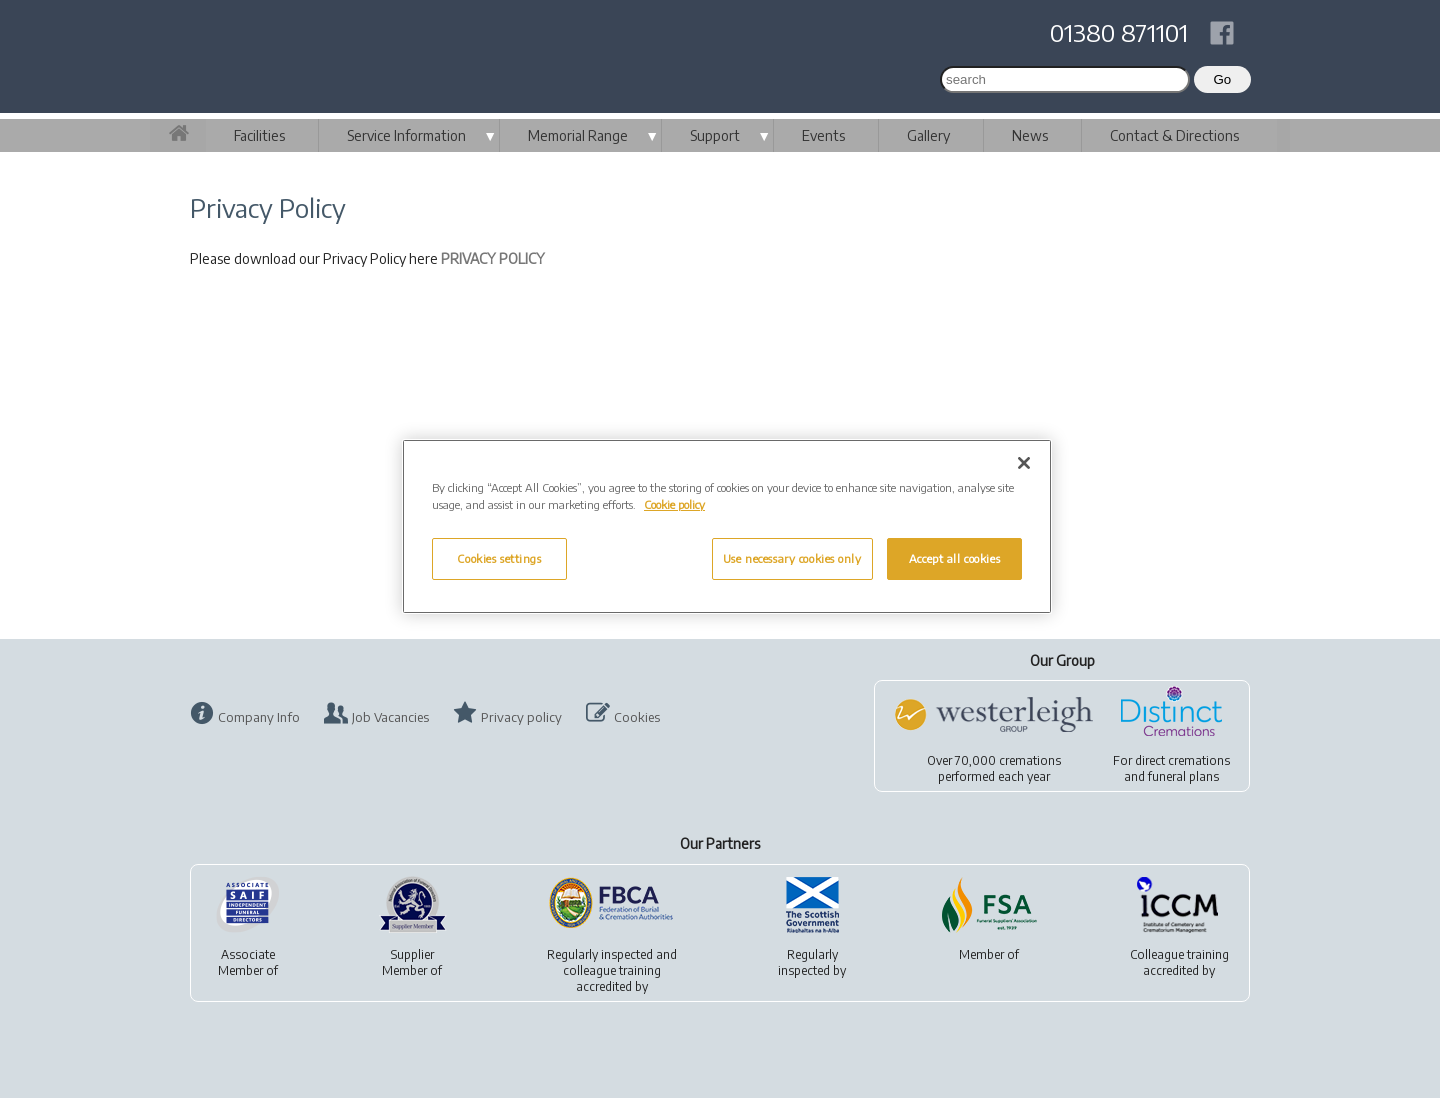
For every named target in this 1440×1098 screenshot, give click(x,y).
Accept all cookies (954, 558)
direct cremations (1182, 760)
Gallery (928, 135)
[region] (727, 526)
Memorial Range (578, 135)
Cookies (637, 717)
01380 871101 (1119, 32)
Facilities (259, 135)
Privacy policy (521, 717)
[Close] (1024, 463)
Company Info (259, 717)
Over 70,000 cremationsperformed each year (994, 768)
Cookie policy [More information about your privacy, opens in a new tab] (674, 504)
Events (823, 135)
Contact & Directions (1174, 135)
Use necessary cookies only (792, 558)
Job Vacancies (390, 717)
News (1030, 135)
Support (715, 135)
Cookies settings (499, 558)
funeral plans (1183, 776)
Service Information (406, 135)
